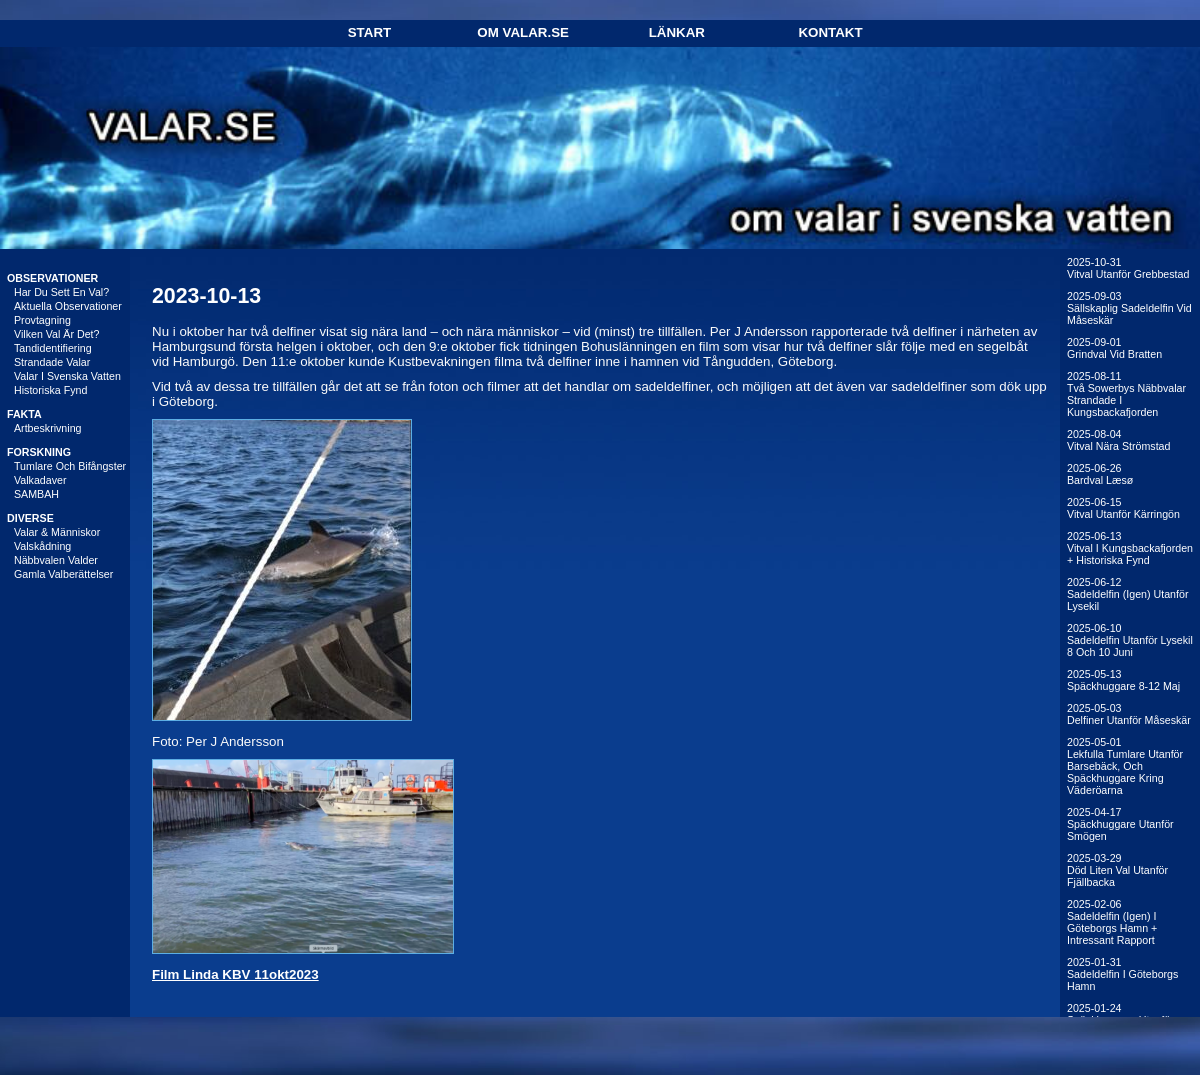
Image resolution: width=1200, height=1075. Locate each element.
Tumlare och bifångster (70, 466)
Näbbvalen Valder (56, 560)
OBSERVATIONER (52, 278)
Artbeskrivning (48, 428)
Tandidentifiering (53, 348)
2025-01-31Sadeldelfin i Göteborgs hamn (1122, 974)
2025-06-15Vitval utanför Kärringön (1123, 508)
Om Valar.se (523, 32)
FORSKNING (39, 452)
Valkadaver (40, 480)
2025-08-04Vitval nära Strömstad (1118, 440)
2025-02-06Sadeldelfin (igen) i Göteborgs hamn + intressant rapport (1112, 922)
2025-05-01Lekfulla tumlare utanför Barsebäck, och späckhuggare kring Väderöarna (1125, 766)
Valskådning (42, 546)
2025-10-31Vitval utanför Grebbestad (1128, 268)
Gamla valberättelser (63, 574)
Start (369, 32)
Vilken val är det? (57, 334)
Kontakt (830, 32)
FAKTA (24, 414)
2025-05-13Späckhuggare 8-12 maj (1123, 680)
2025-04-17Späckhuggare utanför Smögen (1120, 824)
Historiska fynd (50, 390)
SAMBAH (36, 494)
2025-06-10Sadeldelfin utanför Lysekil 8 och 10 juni (1130, 640)
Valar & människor (57, 532)
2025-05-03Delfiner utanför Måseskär (1129, 714)
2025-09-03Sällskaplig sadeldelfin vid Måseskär (1129, 308)
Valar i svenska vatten (67, 376)
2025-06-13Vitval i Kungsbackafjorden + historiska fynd (1130, 548)
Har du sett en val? (61, 292)
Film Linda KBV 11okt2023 (235, 974)
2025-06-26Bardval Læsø (1100, 474)
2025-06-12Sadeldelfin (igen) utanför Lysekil (1127, 594)
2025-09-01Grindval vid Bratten (1114, 348)
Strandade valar (52, 362)
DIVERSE (30, 518)
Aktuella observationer (68, 306)
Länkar (677, 32)
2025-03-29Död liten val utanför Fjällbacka (1117, 870)
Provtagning (42, 320)
